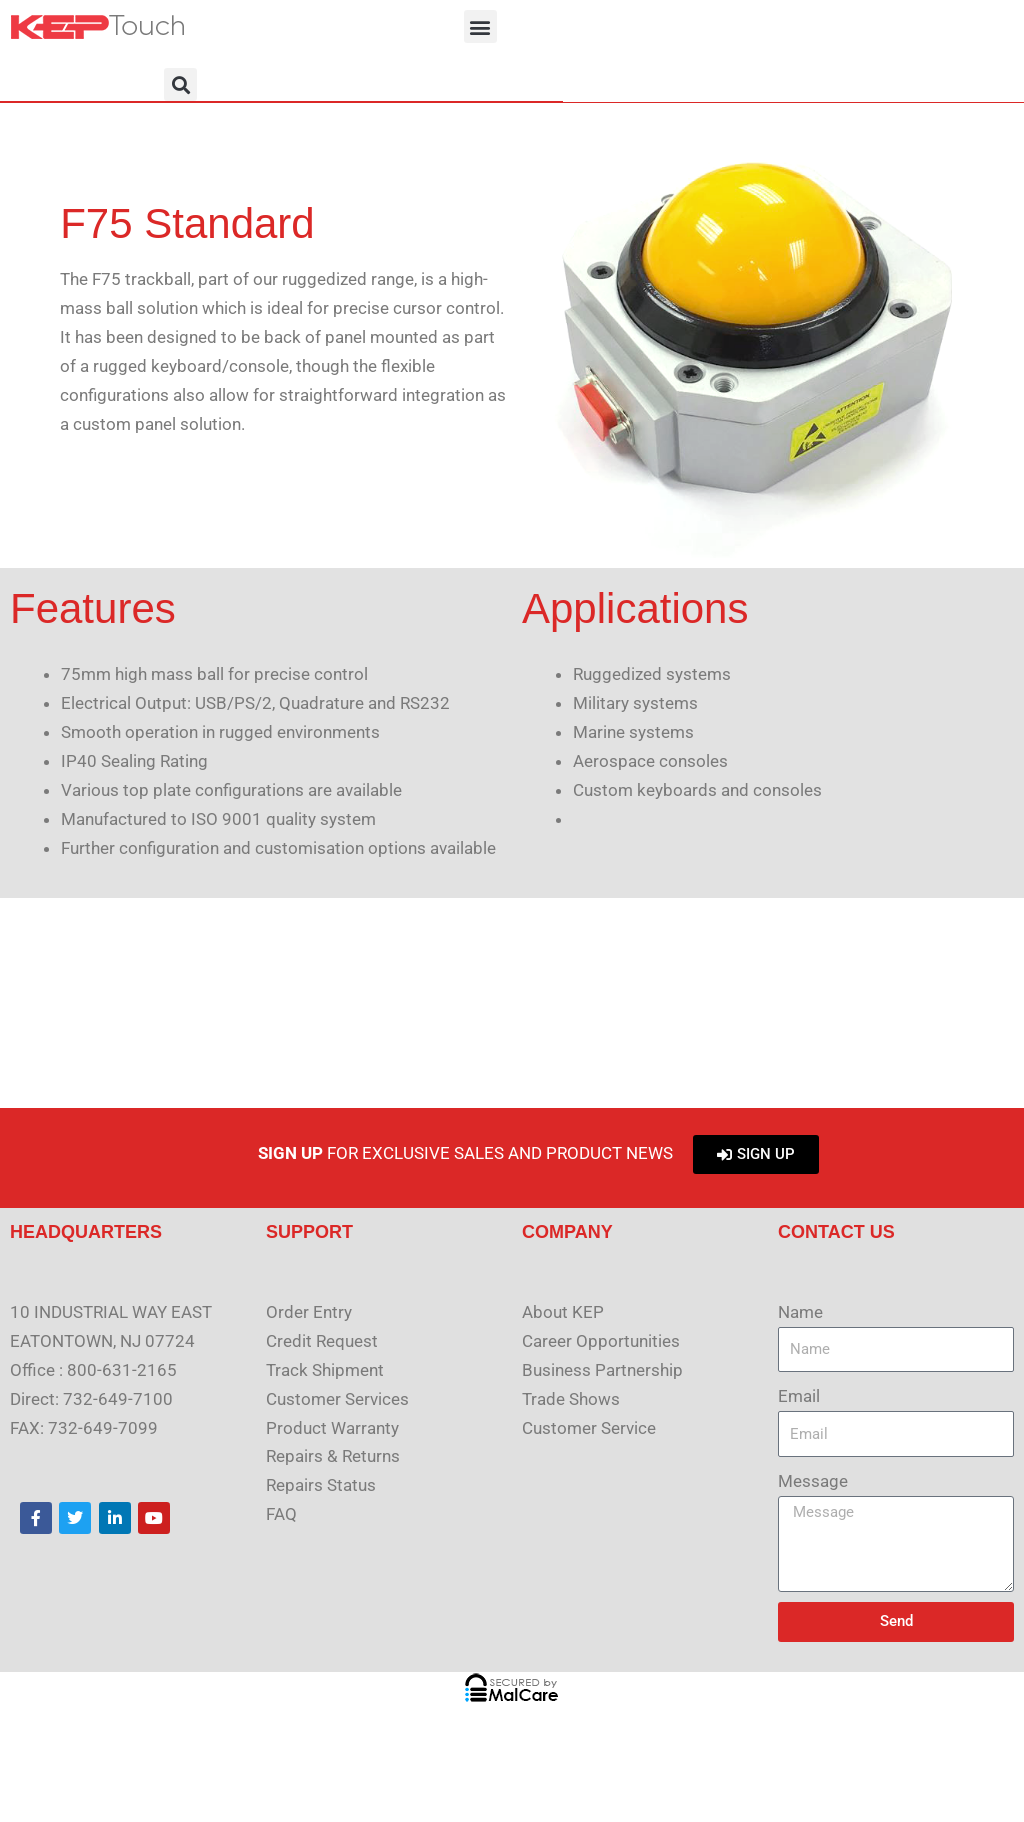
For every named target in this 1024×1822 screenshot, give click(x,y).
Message (813, 1481)
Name (800, 1312)
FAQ (281, 1514)
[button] (480, 26)
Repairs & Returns (333, 1456)
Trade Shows (571, 1399)
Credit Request (322, 1341)
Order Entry (309, 1312)
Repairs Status (321, 1485)
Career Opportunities (601, 1341)
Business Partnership (602, 1370)
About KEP (563, 1312)
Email (799, 1396)
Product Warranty (332, 1428)
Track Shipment (325, 1370)
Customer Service (589, 1428)
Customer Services (337, 1399)
